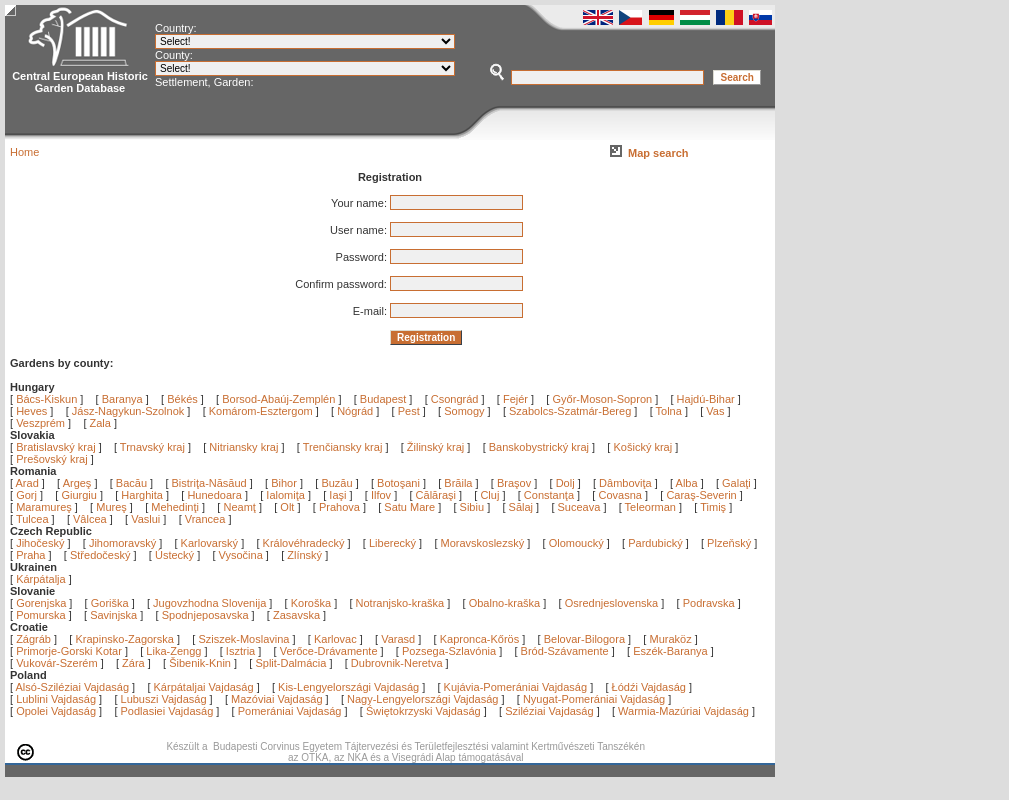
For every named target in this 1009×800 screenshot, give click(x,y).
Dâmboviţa (627, 483)
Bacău (133, 483)
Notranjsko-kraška (400, 603)
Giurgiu (80, 495)
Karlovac (335, 639)
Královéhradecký (304, 543)
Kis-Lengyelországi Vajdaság (348, 687)
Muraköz (670, 639)
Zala (100, 423)
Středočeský (100, 555)
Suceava (581, 507)
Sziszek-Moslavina (243, 639)
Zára (133, 663)
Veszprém (40, 423)
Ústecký (174, 555)
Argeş (79, 483)
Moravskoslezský (483, 543)
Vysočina (241, 555)
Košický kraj (642, 447)
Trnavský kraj (154, 447)
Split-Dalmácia (290, 663)
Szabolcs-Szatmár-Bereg (570, 411)
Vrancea (207, 519)
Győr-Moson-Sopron (602, 399)
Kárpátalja (41, 579)
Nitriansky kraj (243, 447)
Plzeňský (729, 543)
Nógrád (355, 411)
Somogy (464, 411)
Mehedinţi (176, 507)
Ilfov (382, 495)
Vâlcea (91, 519)
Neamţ (240, 507)
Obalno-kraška (505, 603)
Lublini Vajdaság (56, 699)
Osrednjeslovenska (612, 603)
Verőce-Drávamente (329, 651)
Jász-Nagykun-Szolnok (128, 411)
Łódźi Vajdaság (649, 687)
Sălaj (523, 507)
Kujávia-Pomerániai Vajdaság (516, 687)
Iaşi (339, 495)
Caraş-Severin (702, 495)
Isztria (240, 651)
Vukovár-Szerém (57, 663)
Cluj (491, 495)
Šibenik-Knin (200, 663)
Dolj (567, 483)
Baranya (122, 399)
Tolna (669, 411)
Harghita (143, 495)
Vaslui (147, 519)
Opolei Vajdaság (56, 711)
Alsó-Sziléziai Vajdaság (73, 687)
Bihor (285, 483)
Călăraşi (437, 495)
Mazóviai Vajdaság (277, 699)
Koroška (311, 603)
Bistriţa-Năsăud (211, 483)
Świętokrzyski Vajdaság (423, 711)
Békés (182, 399)
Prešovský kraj (52, 459)
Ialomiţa (287, 495)
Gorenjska (41, 603)
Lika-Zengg (173, 651)
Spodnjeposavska (205, 615)
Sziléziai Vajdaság (549, 711)
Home (24, 152)
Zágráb (35, 639)
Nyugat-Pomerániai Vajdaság (594, 699)
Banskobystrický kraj (539, 447)
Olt (288, 507)
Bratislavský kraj (55, 447)
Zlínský (304, 555)
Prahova (341, 507)
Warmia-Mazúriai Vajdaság (683, 711)
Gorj (28, 495)
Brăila (459, 483)
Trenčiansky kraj (343, 447)
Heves (31, 411)
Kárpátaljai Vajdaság (204, 687)
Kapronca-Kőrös (480, 639)
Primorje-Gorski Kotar (69, 651)
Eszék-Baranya (670, 651)
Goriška (110, 603)
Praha (30, 555)
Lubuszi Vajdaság (164, 699)
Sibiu (474, 507)
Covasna (621, 495)
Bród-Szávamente (565, 651)
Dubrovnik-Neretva (397, 663)
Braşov (515, 483)
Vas (715, 411)
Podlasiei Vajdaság (167, 711)
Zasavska (296, 615)
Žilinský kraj (437, 447)
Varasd (398, 639)
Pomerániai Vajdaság (290, 711)
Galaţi (738, 483)
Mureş (113, 507)
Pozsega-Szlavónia (449, 651)
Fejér (515, 399)
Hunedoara (216, 495)
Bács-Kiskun (46, 399)
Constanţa (550, 495)
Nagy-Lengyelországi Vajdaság (422, 699)
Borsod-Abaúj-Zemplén (278, 399)
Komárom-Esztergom (261, 411)
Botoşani (400, 483)
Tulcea (34, 519)
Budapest (383, 399)
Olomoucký (576, 543)
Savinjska (113, 615)
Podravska (709, 603)
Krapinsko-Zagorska (124, 639)
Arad (29, 483)
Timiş (714, 507)
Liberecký (392, 543)
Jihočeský (40, 543)
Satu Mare (411, 507)
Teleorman (652, 507)
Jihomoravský (122, 543)
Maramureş (45, 507)
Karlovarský (209, 543)
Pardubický (655, 543)
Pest (409, 411)
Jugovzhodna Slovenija (209, 603)
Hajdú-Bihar (706, 399)
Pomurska (42, 615)
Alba (688, 483)
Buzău (338, 483)
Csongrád (455, 399)
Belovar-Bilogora (584, 639)
